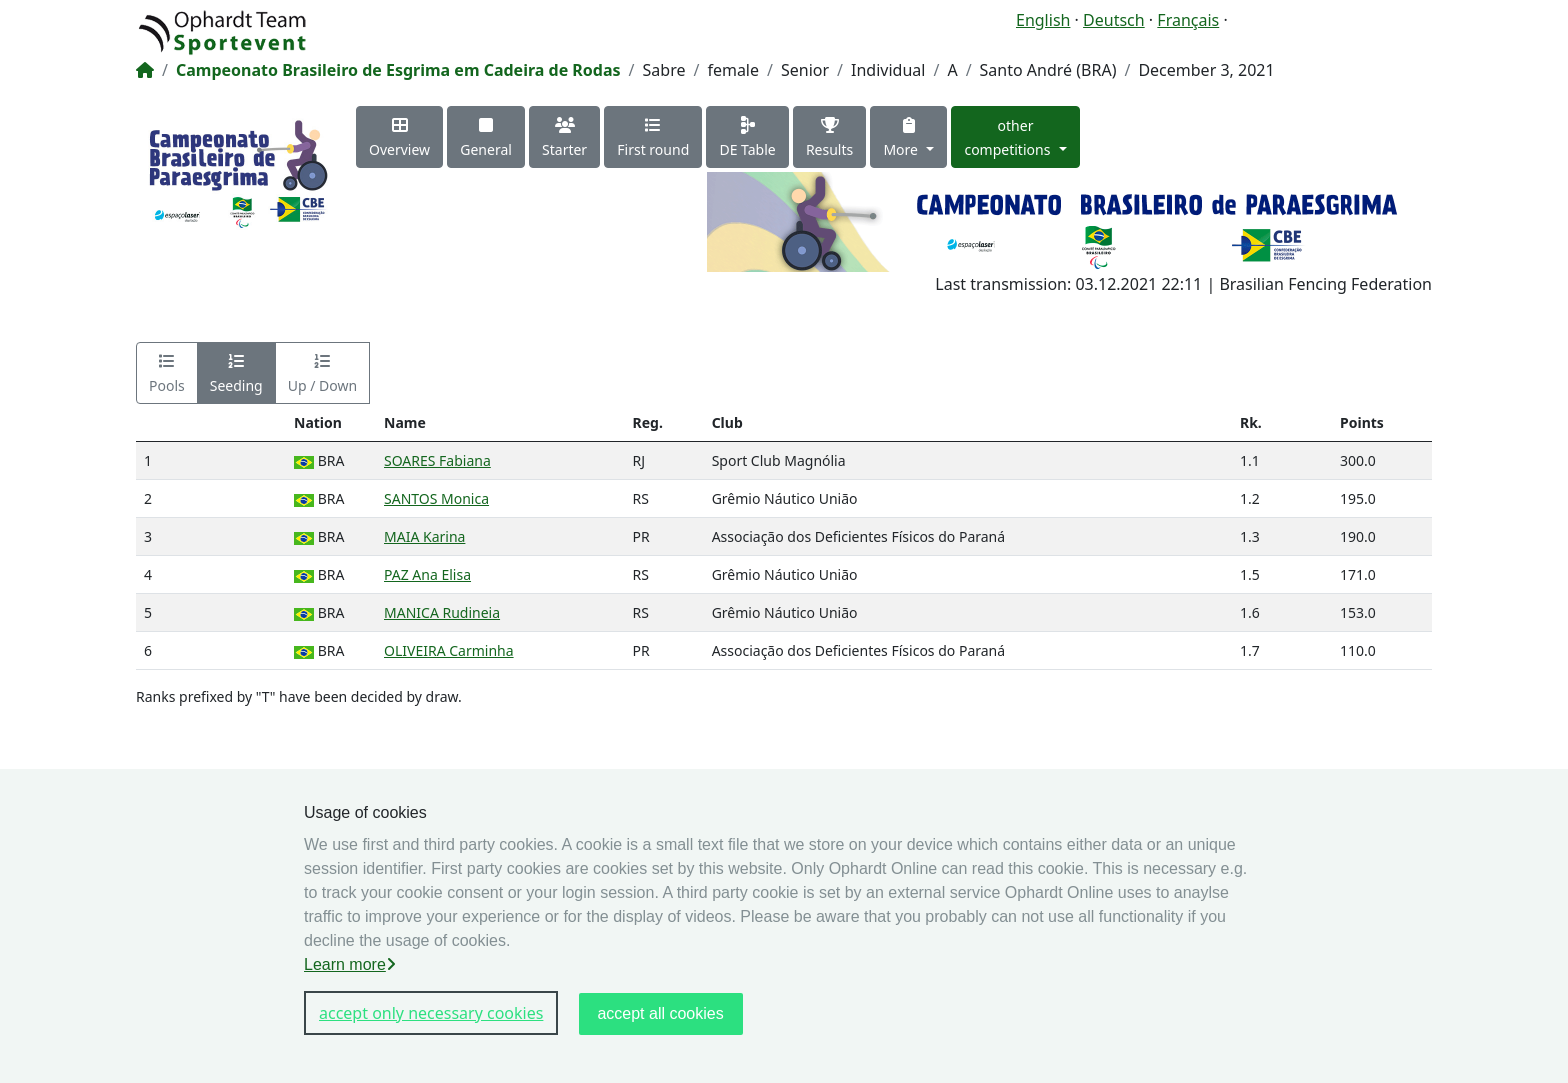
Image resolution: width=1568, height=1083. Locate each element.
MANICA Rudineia (442, 612)
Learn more (350, 964)
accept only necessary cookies (431, 1013)
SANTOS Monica (436, 498)
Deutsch (1114, 20)
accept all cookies (660, 1013)
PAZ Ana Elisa (427, 574)
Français (1188, 20)
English (1043, 20)
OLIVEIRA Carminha (449, 650)
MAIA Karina (424, 536)
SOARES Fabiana (437, 460)
